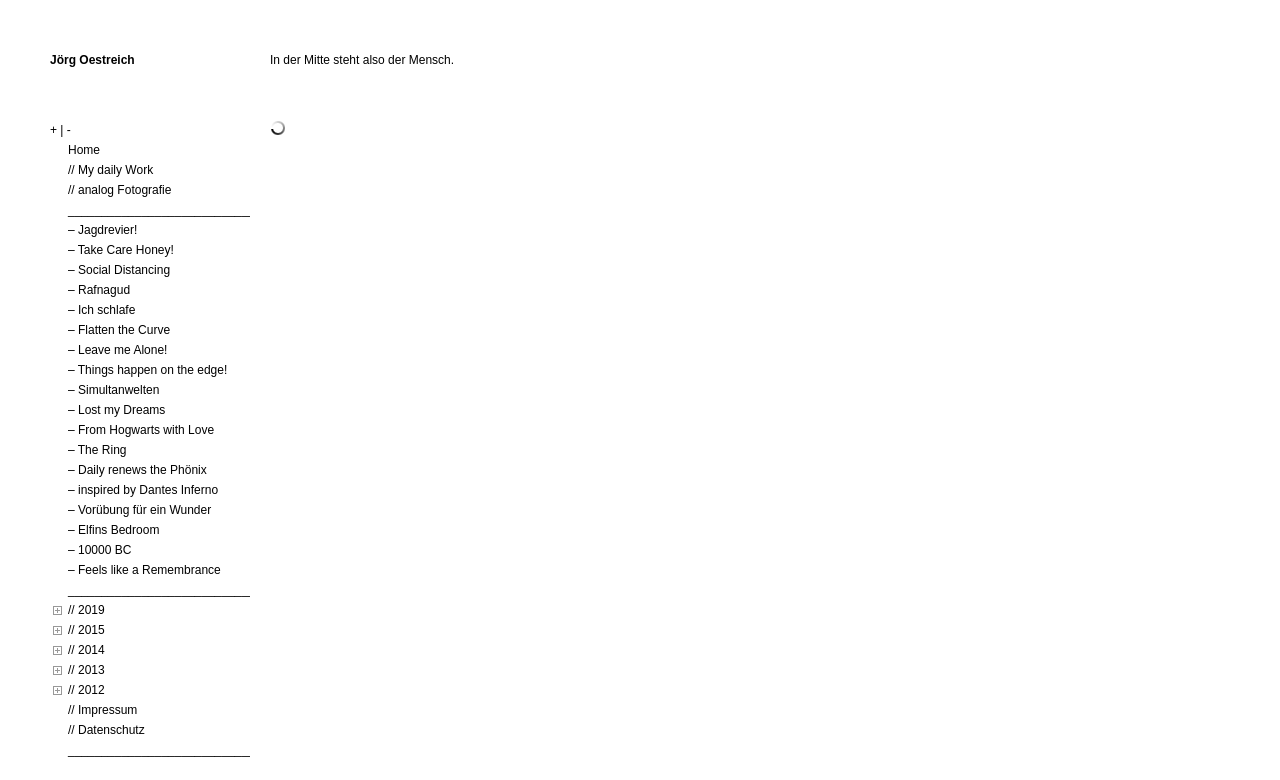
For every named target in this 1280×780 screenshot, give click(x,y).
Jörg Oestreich (92, 60)
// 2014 (86, 650)
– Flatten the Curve (119, 330)
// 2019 (86, 610)
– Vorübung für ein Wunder (139, 510)
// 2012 (86, 690)
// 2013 (86, 670)
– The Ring (97, 450)
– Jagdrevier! (102, 230)
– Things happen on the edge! (147, 370)
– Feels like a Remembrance (144, 570)
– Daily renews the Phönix (137, 470)
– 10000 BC (99, 550)
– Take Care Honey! (121, 250)
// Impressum (102, 710)
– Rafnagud (99, 290)
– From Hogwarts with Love (141, 430)
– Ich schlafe (101, 310)
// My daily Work (110, 170)
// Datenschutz (106, 730)
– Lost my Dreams (116, 410)
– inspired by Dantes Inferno (143, 490)
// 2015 (86, 630)
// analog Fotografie (119, 190)
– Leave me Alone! (117, 350)
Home (84, 150)
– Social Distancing (119, 270)
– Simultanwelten (113, 390)
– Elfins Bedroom (113, 530)
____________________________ (161, 210)
